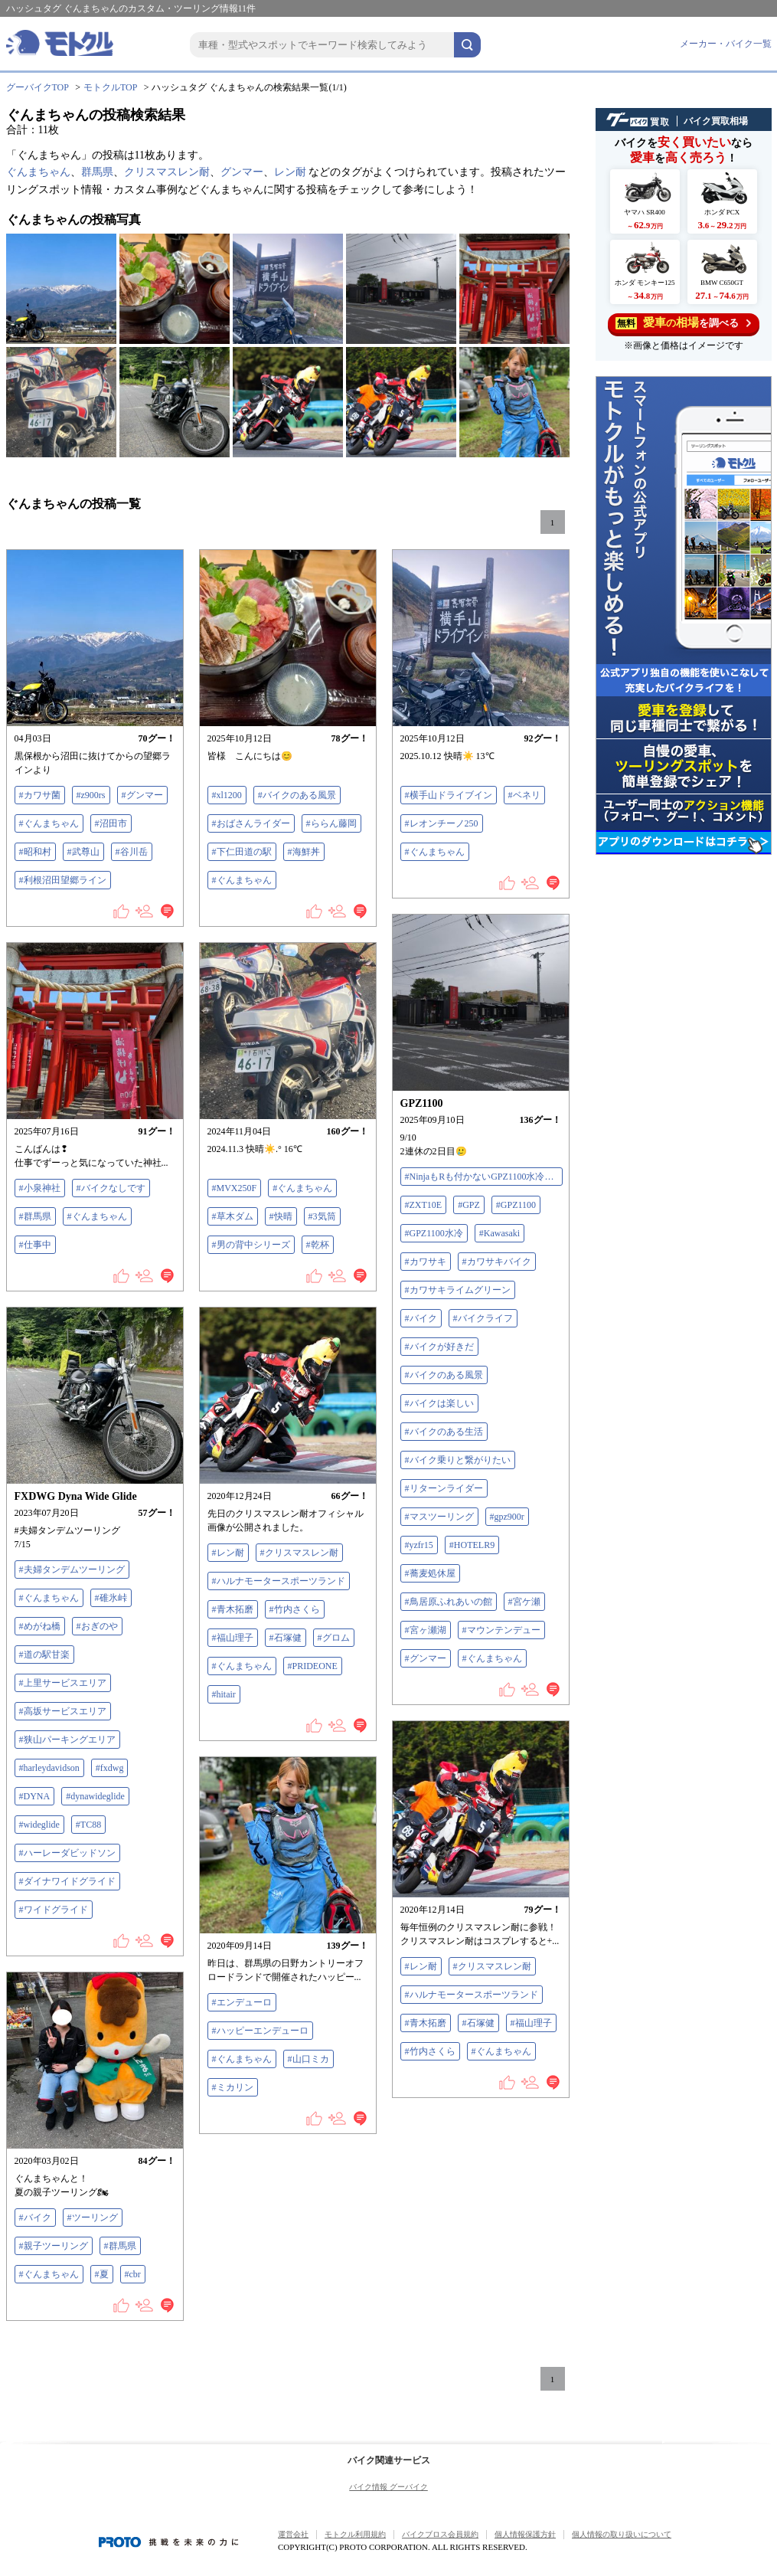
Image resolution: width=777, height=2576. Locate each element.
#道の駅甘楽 (44, 1654)
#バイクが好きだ (439, 1346)
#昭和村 (35, 851)
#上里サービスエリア (62, 1683)
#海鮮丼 (304, 851)
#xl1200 (227, 795)
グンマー (241, 172)
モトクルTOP (110, 87)
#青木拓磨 (232, 1609)
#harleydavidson (49, 1768)
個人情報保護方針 (525, 2534)
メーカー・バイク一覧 (726, 43)
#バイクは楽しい (439, 1403)
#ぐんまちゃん (49, 823)
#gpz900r (507, 1516)
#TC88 (88, 1824)
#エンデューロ (242, 2002)
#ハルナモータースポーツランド (278, 1581)
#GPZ (469, 1205)
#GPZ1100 (516, 1205)
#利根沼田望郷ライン (62, 880)
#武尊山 (83, 851)
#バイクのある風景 (297, 795)
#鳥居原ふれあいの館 (448, 1601)
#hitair (224, 1694)
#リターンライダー (444, 1488)
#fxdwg (110, 1768)
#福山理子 (232, 1637)
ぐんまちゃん (38, 172)
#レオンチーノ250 (441, 823)
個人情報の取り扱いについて (621, 2534)
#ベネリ (524, 795)
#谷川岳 (132, 851)
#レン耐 (228, 1552)
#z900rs (91, 795)
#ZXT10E (423, 1205)
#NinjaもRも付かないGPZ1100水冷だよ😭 (484, 1176)
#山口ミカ (308, 2059)
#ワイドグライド (53, 1909)
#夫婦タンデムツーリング (72, 1569)
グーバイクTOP (37, 87)
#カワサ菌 (39, 795)
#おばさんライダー (251, 823)
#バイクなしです (111, 1188)
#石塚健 (285, 1637)
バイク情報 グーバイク (388, 2487)
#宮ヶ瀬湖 (425, 1630)
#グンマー (142, 795)
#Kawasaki (499, 1233)
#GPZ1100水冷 (434, 1233)
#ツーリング (92, 2217)
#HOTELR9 (472, 1545)
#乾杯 (317, 1244)
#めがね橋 (39, 1626)
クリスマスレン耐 (167, 172)
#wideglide (39, 1824)
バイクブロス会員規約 (440, 2534)
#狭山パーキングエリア (67, 1739)
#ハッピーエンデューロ (260, 2030)
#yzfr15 (419, 1545)
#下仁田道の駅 (242, 851)
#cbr (133, 2274)
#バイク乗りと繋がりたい (458, 1460)
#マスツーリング (439, 1516)
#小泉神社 (39, 1188)
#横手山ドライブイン (448, 795)
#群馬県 (35, 1216)
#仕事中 (35, 1244)
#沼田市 (111, 823)
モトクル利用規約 (355, 2534)
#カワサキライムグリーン (458, 1290)
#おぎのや (97, 1626)
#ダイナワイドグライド (67, 1881)
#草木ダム (232, 1216)
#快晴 (280, 1216)
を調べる (683, 322)
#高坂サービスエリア (62, 1711)
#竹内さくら (294, 1609)
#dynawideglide (95, 1796)
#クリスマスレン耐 (299, 1552)
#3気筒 (322, 1216)
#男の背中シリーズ (251, 1244)
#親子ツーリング (53, 2245)
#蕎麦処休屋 (430, 1573)
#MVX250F (234, 1188)
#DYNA (35, 1796)
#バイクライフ (483, 1318)
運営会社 (293, 2534)
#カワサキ (425, 1261)
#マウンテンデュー (501, 1630)
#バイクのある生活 (444, 1431)
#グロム (334, 1637)
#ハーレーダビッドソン (67, 1853)
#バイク (421, 1318)
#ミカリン (232, 2087)
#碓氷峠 (111, 1597)
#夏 (102, 2274)
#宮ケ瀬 (524, 1601)
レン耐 (290, 172)
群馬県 (97, 172)
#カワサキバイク (496, 1261)
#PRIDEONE (313, 1666)
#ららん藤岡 (331, 823)
